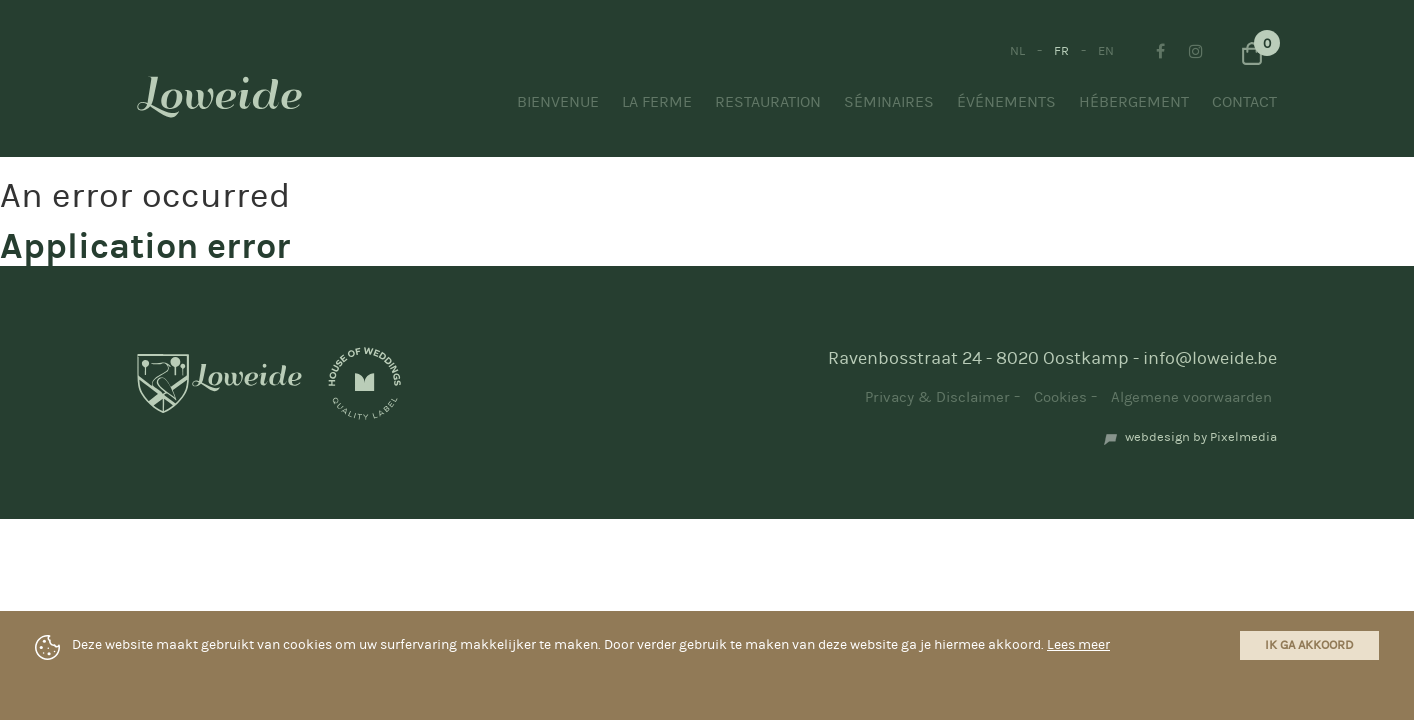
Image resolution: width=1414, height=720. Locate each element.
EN (1106, 51)
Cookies (1060, 397)
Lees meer (1078, 645)
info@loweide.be (1210, 358)
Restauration (768, 102)
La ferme (657, 102)
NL (1017, 51)
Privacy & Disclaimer (937, 397)
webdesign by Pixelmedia (1201, 437)
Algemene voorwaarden (1191, 397)
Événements (1006, 102)
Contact (1244, 102)
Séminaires (889, 102)
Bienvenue (558, 102)
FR (1061, 51)
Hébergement (1134, 102)
